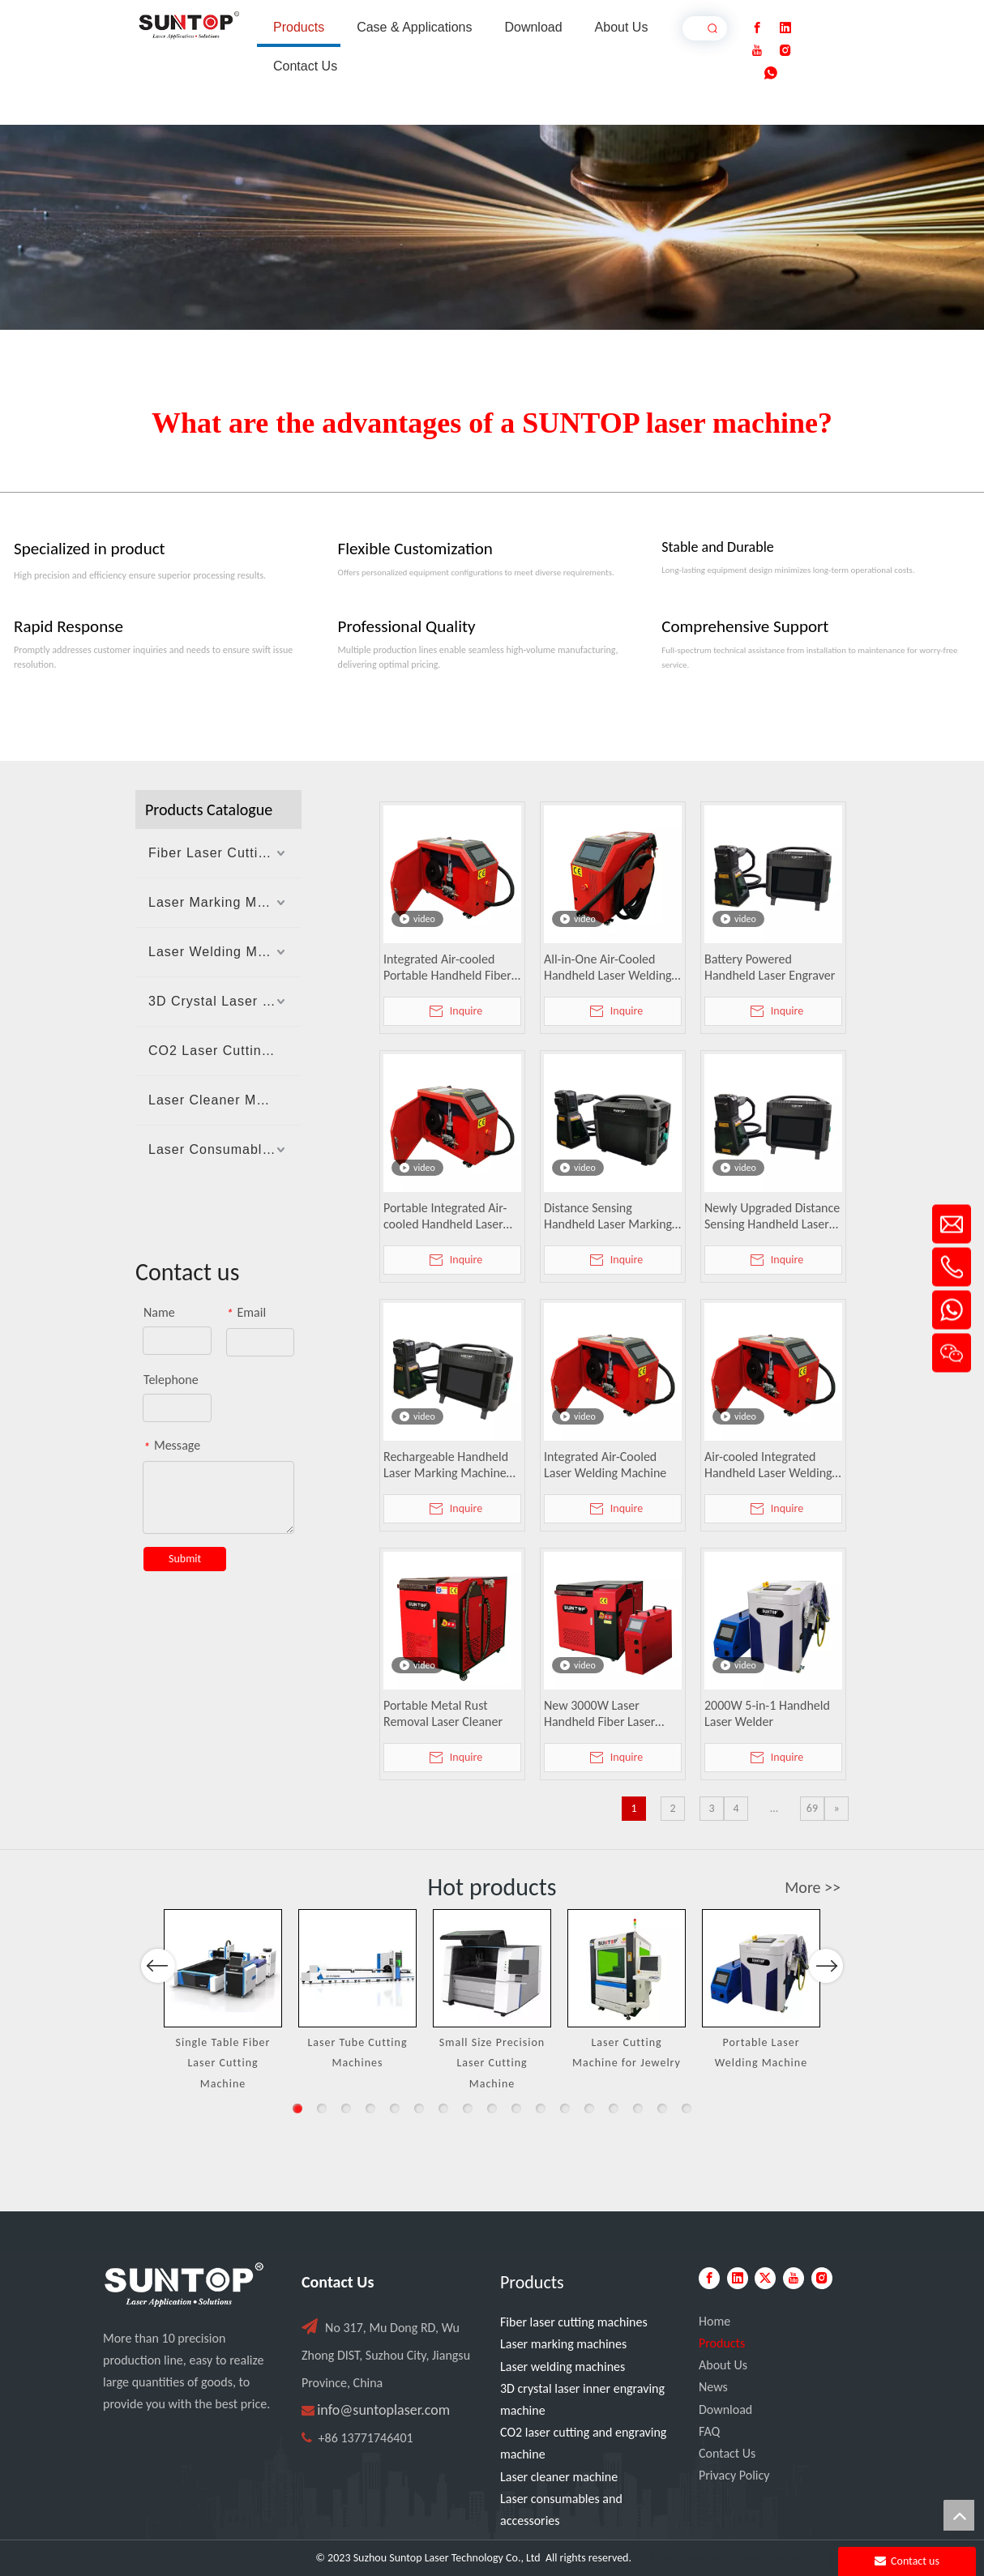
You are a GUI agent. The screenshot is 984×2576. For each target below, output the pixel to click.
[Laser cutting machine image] (492, 227)
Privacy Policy (734, 2475)
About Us (723, 2365)
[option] (223, 2001)
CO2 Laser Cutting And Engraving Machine (225, 1050)
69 (812, 1808)
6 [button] (419, 2108)
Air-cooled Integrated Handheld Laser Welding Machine (768, 1465)
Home (714, 2321)
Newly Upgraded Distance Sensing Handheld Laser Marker (772, 1216)
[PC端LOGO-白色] (184, 2285)
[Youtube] (757, 51)
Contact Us (727, 2453)
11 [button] (541, 2108)
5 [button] (395, 2108)
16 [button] (662, 2108)
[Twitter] (765, 2278)
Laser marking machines (563, 2344)
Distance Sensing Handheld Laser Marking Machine (608, 1216)
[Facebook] (757, 28)
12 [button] (565, 2108)
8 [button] (468, 2108)
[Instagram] (785, 51)
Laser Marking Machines (225, 902)
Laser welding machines (562, 2366)
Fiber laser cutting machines (574, 2322)
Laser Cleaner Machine (223, 1100)
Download (725, 2409)
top (958, 2515)
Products (722, 2343)
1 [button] (297, 2108)
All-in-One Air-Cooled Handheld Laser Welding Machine (608, 967)
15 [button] (638, 2108)
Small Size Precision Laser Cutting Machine (492, 2063)
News (713, 2386)
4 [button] (370, 2108)
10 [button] (516, 2108)
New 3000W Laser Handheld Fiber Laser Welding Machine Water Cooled (607, 1714)
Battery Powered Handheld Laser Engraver (769, 967)
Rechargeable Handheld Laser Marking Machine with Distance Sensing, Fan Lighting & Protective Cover (449, 1465)
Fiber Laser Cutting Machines (225, 853)
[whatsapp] (770, 73)
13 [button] (589, 2108)
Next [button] (825, 2023)
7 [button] (443, 2108)
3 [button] (346, 2108)
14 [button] (613, 2108)
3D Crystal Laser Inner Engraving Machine (225, 1001)
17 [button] (686, 2108)
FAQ (709, 2431)
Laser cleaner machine (559, 2476)
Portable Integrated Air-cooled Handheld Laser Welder (445, 1216)
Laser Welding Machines (225, 952)
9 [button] (492, 2108)
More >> (813, 1887)
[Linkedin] (785, 28)
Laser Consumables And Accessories (225, 1149)
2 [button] (322, 2108)
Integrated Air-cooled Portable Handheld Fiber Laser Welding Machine (447, 967)
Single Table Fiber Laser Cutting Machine (223, 2063)
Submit (185, 1559)
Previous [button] (158, 2023)
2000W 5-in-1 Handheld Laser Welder (767, 1713)
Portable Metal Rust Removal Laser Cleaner (443, 1713)
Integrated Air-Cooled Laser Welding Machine (605, 1464)
